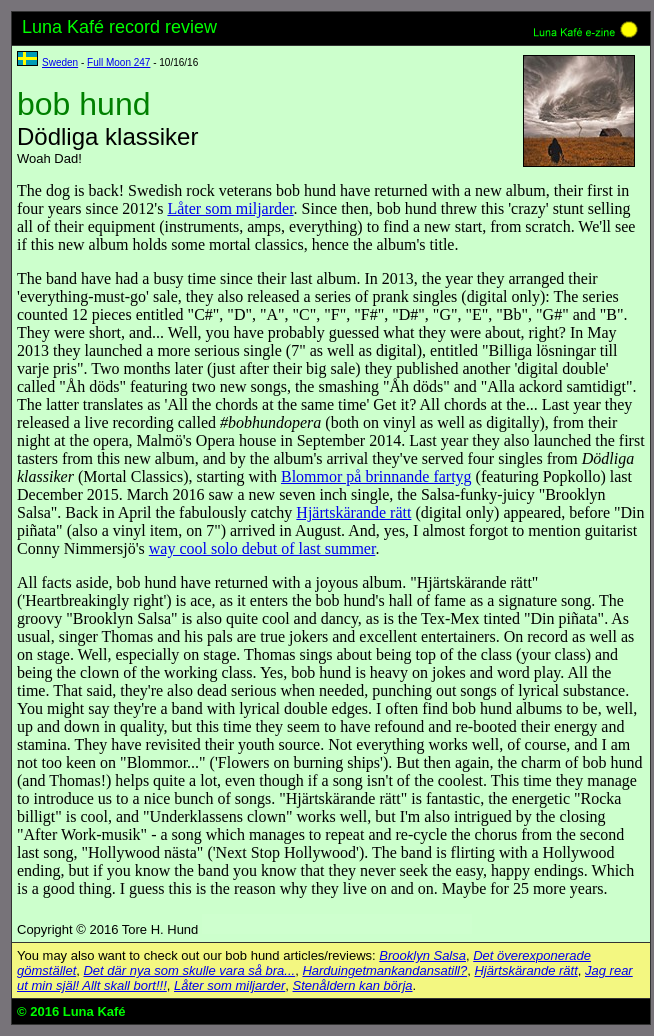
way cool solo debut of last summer (262, 548)
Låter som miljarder (230, 208)
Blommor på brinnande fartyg (376, 476)
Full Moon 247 (118, 62)
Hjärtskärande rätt (353, 512)
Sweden (60, 62)
